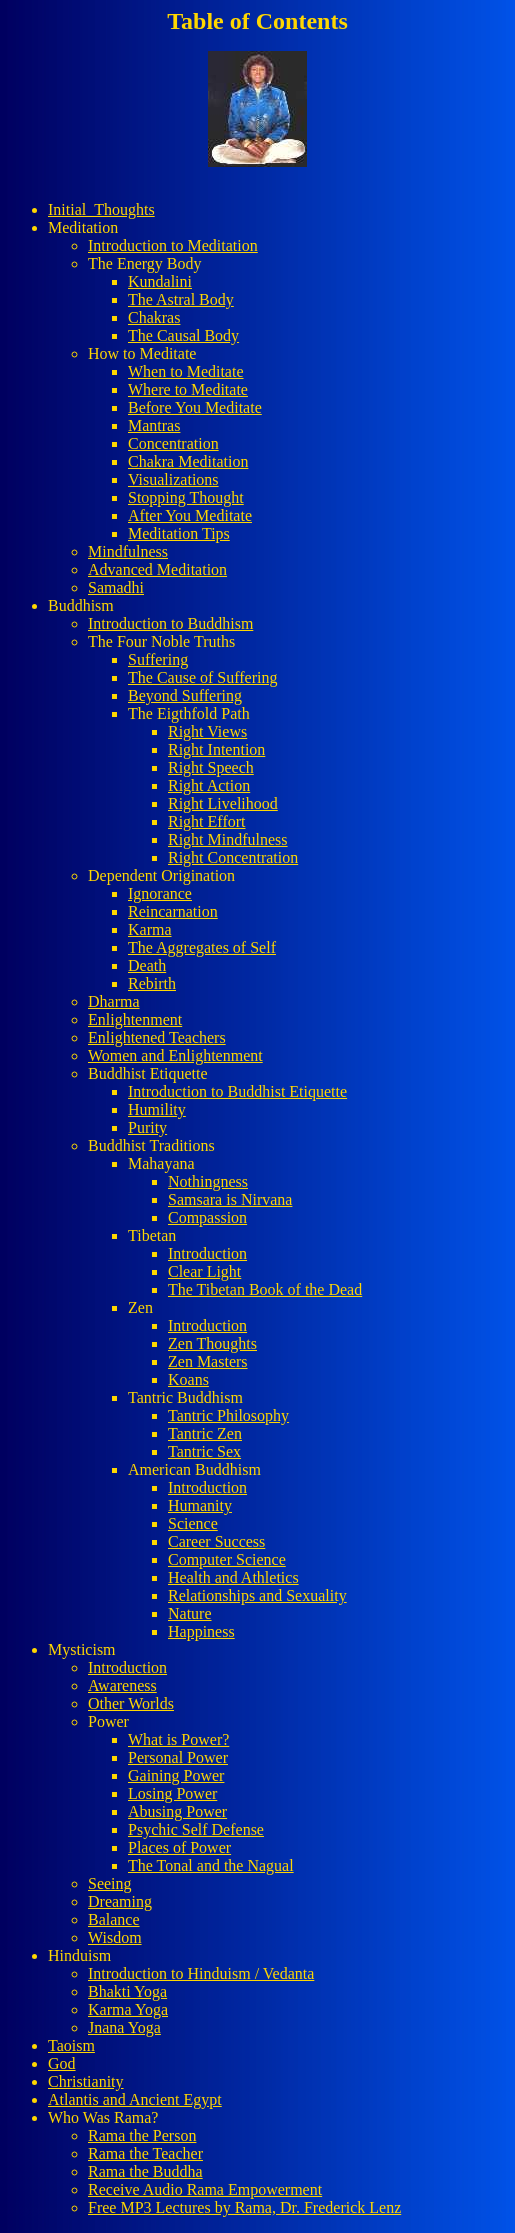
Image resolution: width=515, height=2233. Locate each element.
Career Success (216, 1541)
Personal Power (178, 1757)
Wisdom (115, 1937)
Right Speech (211, 767)
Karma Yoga (128, 2009)
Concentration (173, 443)
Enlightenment (135, 1019)
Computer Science (227, 1559)
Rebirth (152, 983)
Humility (157, 1109)
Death (147, 965)
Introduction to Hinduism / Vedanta (201, 1973)
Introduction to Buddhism (170, 623)
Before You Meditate (195, 407)
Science (193, 1523)
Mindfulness (128, 551)
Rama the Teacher (145, 2153)
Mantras (154, 425)
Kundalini (160, 281)
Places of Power (179, 1847)
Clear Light (204, 1271)
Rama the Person (142, 2135)
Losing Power (172, 1793)
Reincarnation (173, 911)
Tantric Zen (205, 1433)
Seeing (110, 1883)
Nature (190, 1613)
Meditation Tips (179, 533)
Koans (188, 1379)
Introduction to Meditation (173, 245)
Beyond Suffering (185, 695)
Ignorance (160, 893)
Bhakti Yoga (127, 1991)
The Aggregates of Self (202, 947)
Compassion (207, 1217)
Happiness (201, 1631)
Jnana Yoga (124, 2027)
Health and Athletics (233, 1577)
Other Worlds (131, 1703)
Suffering (158, 659)
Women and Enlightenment (175, 1055)
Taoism (71, 2045)
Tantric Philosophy (228, 1415)
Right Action (209, 785)
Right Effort (206, 821)
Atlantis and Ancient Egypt (135, 2099)
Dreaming (120, 1901)
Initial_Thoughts (101, 209)
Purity (147, 1127)
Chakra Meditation (188, 461)
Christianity (86, 2081)
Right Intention (216, 749)
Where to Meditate (188, 389)
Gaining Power (176, 1775)
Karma (150, 929)
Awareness (122, 1685)
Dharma (114, 1001)
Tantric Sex (204, 1451)
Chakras (154, 317)
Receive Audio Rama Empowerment (205, 2189)
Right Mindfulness (228, 839)
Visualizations (173, 479)
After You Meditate (190, 515)
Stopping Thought (186, 497)
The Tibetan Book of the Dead (265, 1289)
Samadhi (116, 587)
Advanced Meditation (157, 569)
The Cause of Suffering (202, 677)
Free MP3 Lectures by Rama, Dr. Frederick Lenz (244, 2207)
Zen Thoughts (212, 1343)
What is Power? (178, 1739)
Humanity (200, 1505)
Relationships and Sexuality (257, 1595)
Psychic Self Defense (196, 1829)
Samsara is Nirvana (230, 1199)
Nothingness (208, 1181)
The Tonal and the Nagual (211, 1865)
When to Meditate (186, 371)
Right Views (207, 731)
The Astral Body (181, 299)
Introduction (207, 1253)
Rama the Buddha (145, 2171)
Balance (114, 1919)
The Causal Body (183, 335)
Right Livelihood (223, 803)
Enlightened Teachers (157, 1037)
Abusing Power (177, 1811)
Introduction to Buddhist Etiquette (237, 1091)
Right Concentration (233, 857)
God (62, 2063)
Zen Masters (208, 1361)
